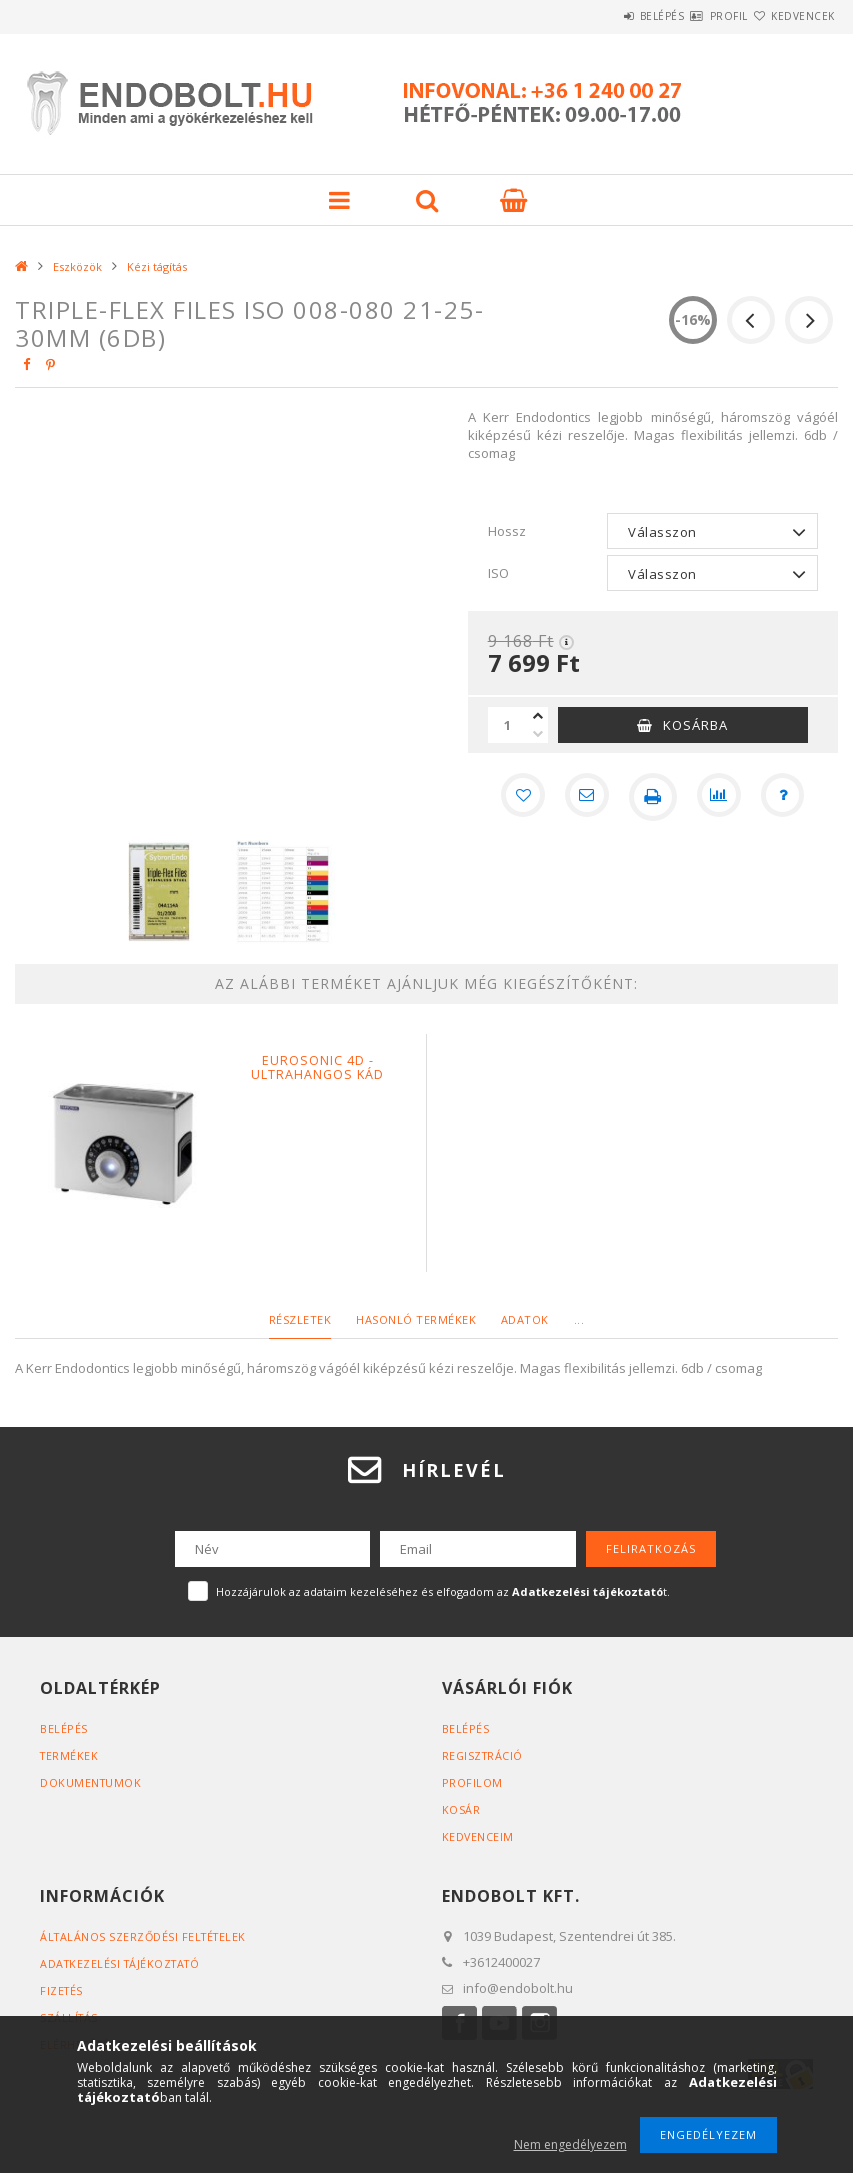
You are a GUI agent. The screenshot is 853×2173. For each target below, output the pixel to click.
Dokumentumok (91, 1782)
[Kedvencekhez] (517, 797)
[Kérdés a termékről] (789, 797)
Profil (693, 16)
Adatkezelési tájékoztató (123, 1963)
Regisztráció (484, 1755)
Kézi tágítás (157, 266)
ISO (498, 573)
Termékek (70, 1755)
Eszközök (77, 266)
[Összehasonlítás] (721, 797)
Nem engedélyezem (570, 2144)
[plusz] (538, 716)
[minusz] (538, 734)
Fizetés (62, 1990)
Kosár (461, 1809)
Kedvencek (791, 16)
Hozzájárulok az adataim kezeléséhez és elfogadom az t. (443, 1591)
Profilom (472, 1782)
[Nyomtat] (653, 797)
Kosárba (695, 725)
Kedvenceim (478, 1836)
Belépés (602, 16)
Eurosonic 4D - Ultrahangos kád (317, 1068)
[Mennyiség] (508, 725)
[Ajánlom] (585, 797)
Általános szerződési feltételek (146, 1936)
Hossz (507, 531)
